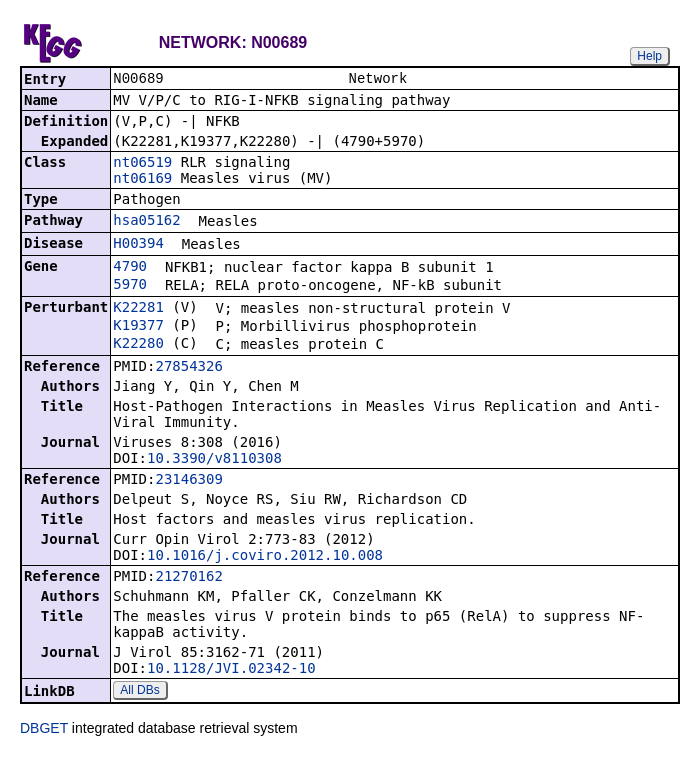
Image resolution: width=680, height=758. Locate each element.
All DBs (139, 692)
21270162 (188, 578)
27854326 (188, 368)
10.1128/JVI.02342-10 (231, 670)
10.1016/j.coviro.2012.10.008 (265, 557)
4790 (130, 268)
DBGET (44, 730)
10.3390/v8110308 (214, 460)
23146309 (188, 481)
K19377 (138, 327)
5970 (130, 286)
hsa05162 (146, 222)
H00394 (138, 245)
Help (649, 56)
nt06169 (142, 180)
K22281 (138, 309)
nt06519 (142, 164)
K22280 (138, 345)
